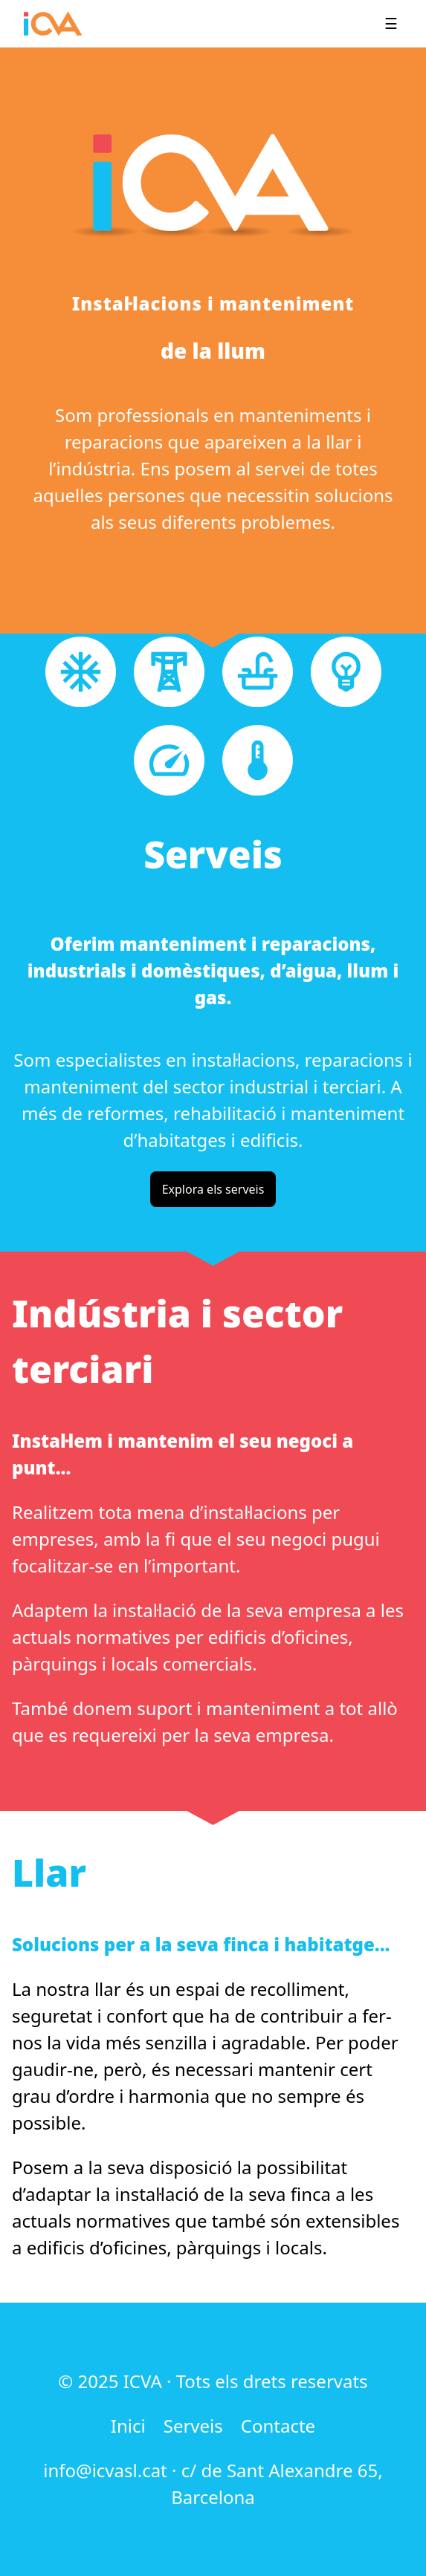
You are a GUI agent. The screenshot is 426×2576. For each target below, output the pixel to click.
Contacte (278, 2425)
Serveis (193, 2425)
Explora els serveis (213, 1189)
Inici (128, 2425)
